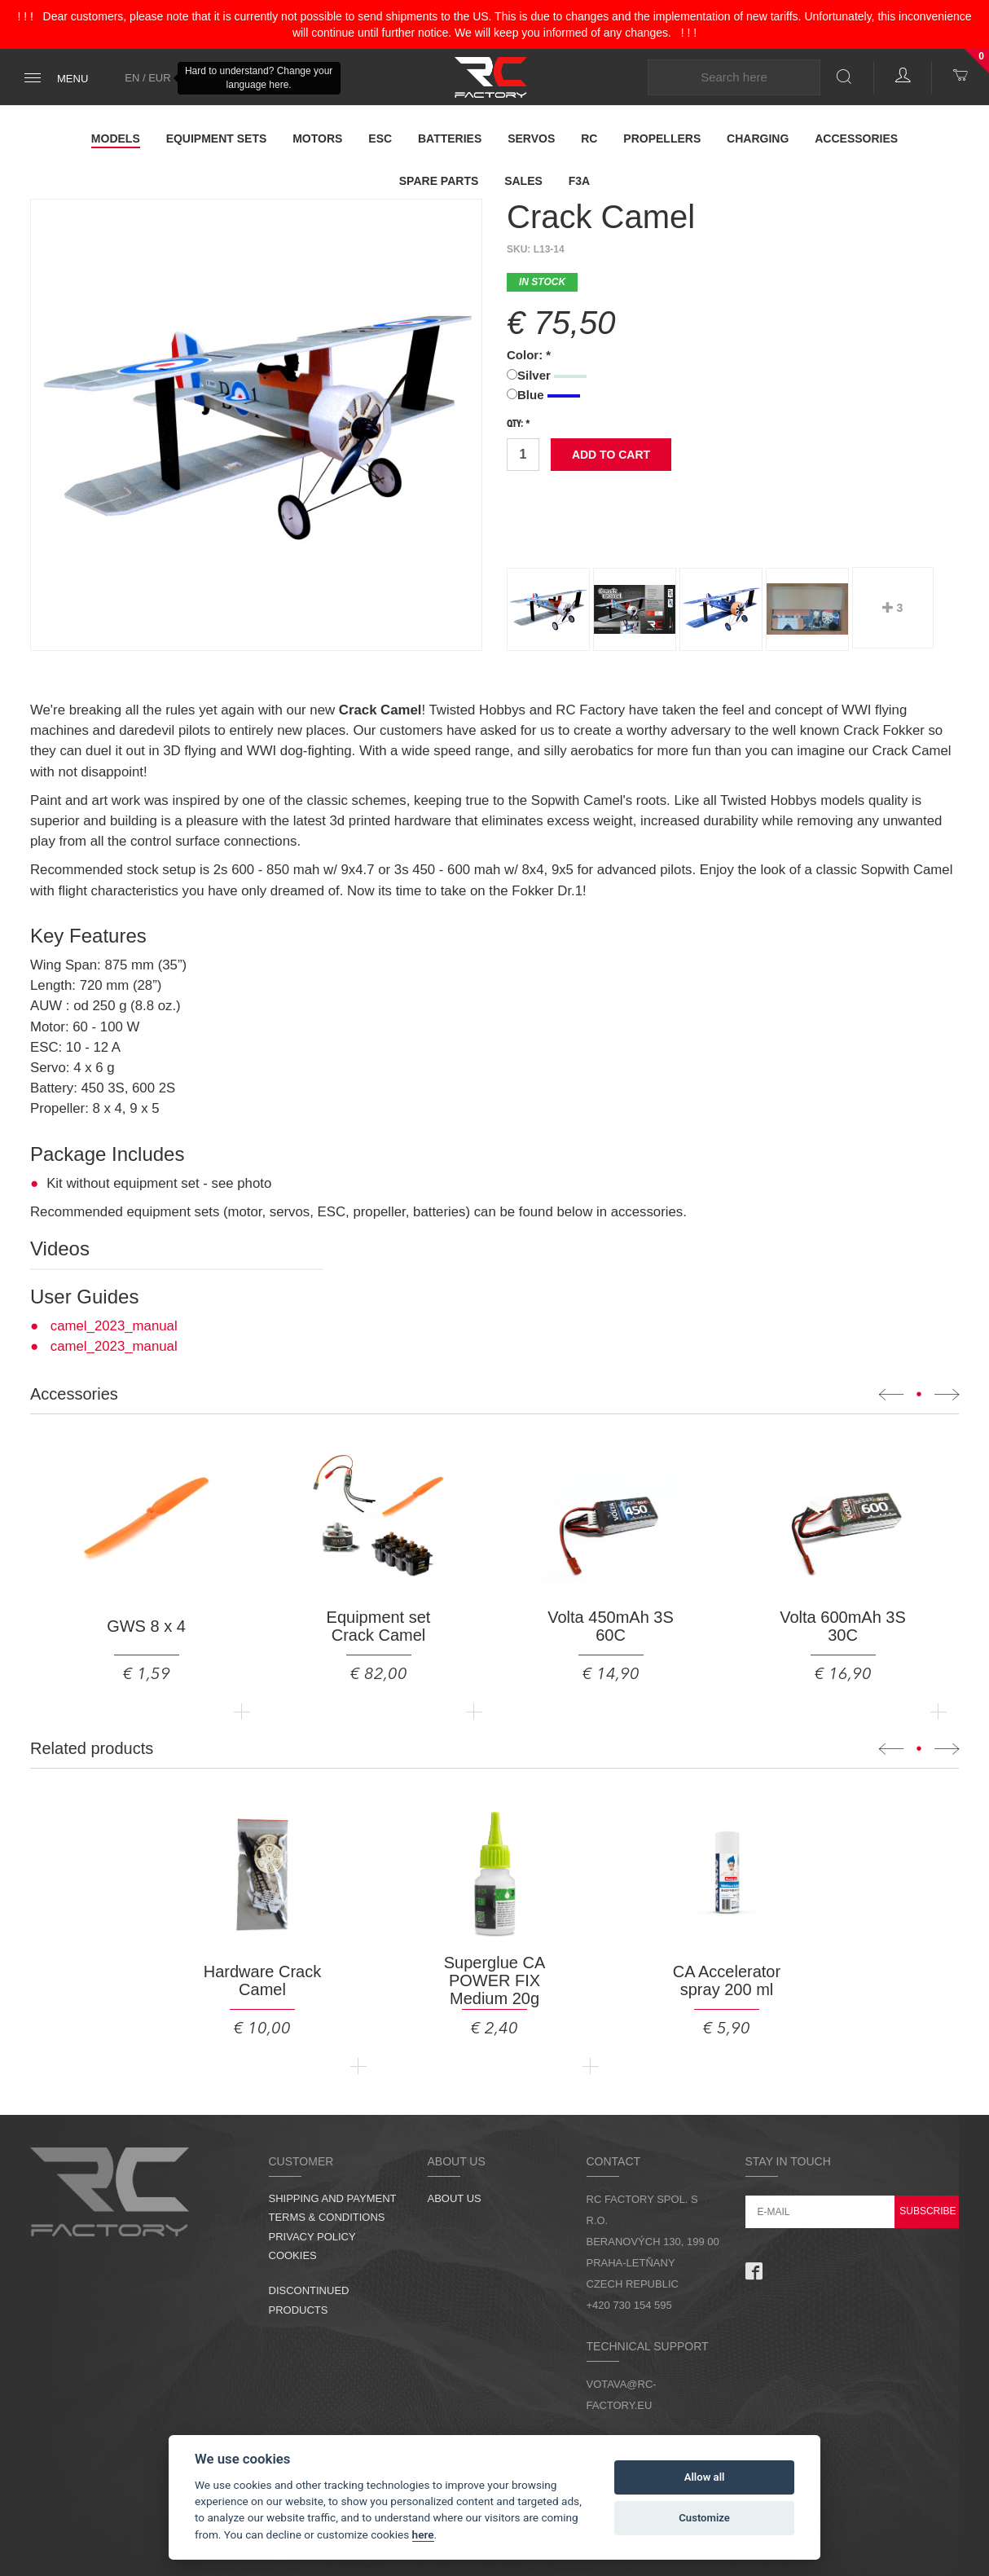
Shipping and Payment (333, 2198)
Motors (317, 138)
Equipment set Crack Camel (379, 1626)
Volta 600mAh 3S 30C (843, 1626)
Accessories (856, 138)
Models (115, 138)
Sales (523, 180)
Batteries (449, 138)
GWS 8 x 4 (146, 1626)
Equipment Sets (216, 138)
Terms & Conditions (327, 2217)
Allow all (704, 2477)
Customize (704, 2518)
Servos (531, 138)
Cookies (293, 2255)
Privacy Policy (312, 2237)
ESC (380, 138)
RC (589, 138)
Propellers (662, 138)
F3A (579, 180)
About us (454, 2198)
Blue (543, 395)
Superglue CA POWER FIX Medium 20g (495, 1980)
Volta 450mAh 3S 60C (610, 1626)
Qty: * (518, 424)
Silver (547, 375)
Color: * (529, 355)
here (423, 2534)
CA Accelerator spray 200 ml (726, 1980)
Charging (758, 138)
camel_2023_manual (114, 1326)
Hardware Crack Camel (262, 1980)
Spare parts (439, 180)
